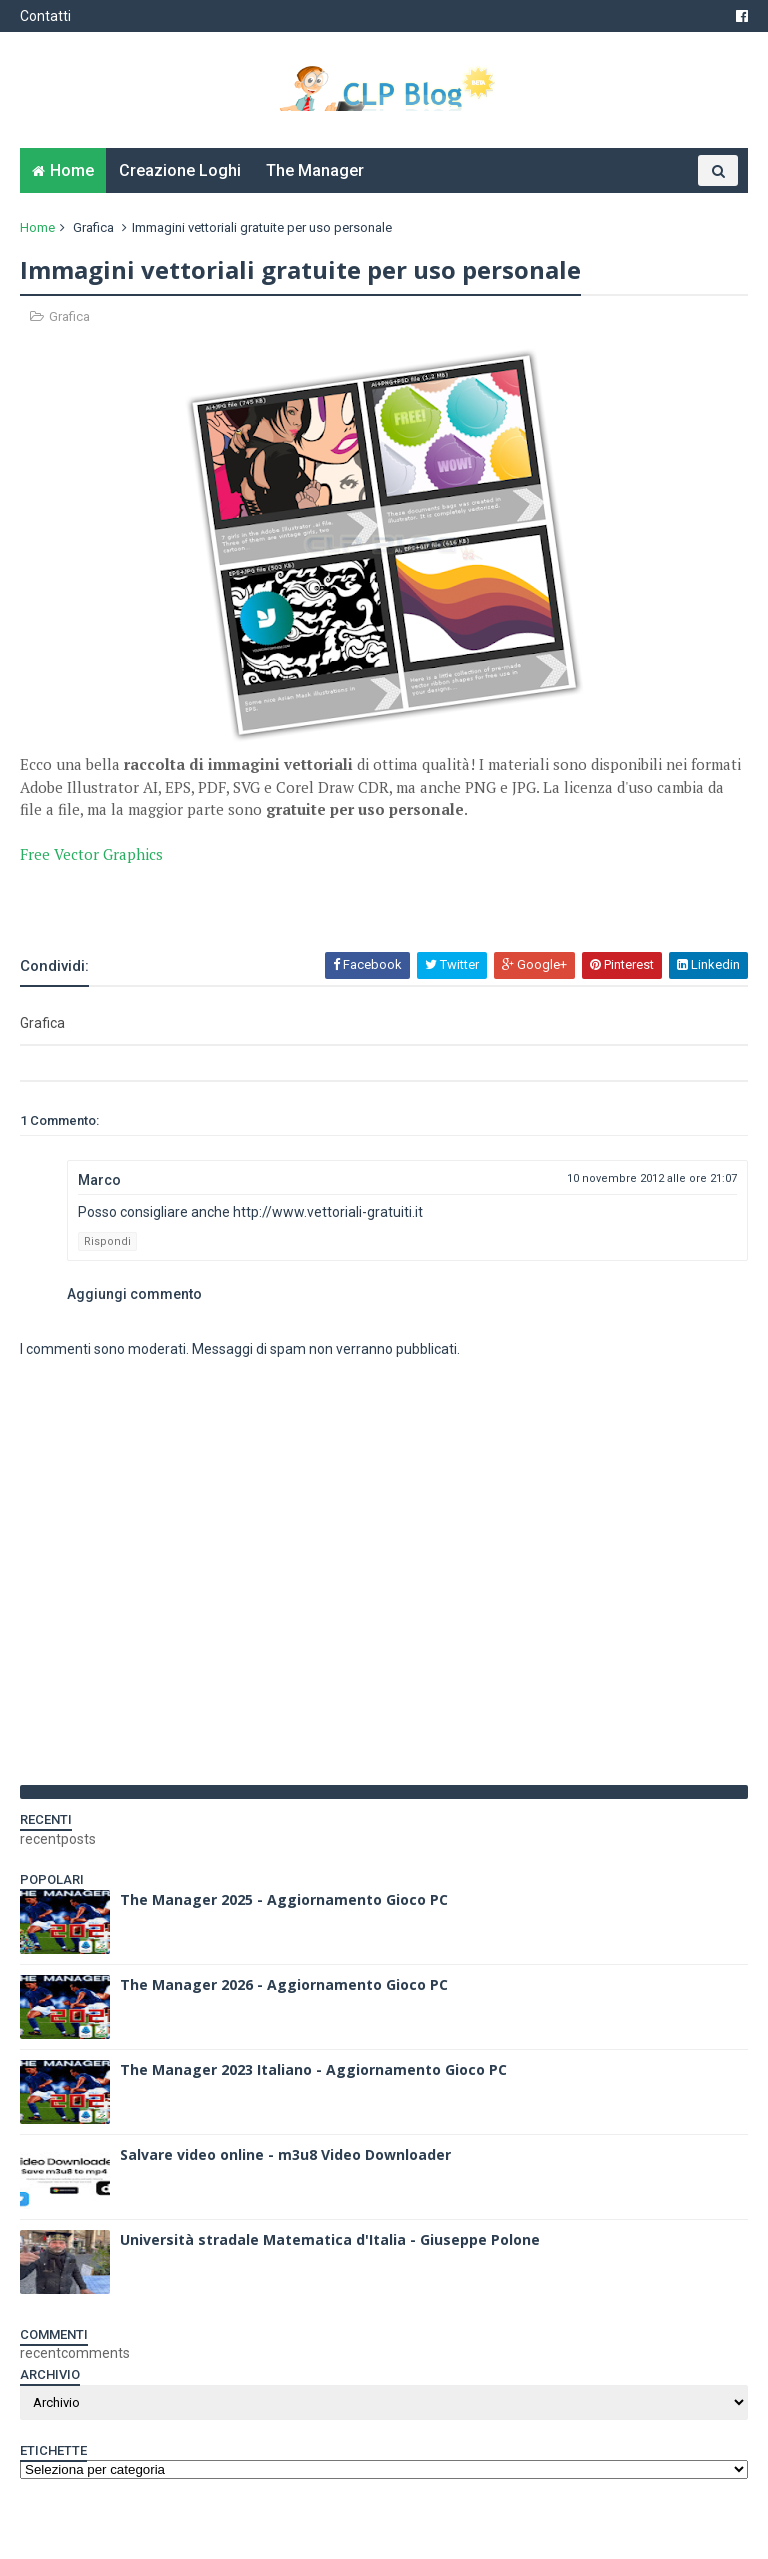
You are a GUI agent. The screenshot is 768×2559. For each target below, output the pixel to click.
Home (72, 170)
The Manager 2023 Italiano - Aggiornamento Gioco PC (313, 2069)
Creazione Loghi (180, 170)
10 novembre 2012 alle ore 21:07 (652, 1178)
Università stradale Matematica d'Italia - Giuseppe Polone (330, 2239)
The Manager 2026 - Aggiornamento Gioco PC (284, 1984)
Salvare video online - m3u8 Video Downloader (285, 2154)
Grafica (93, 227)
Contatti (45, 16)
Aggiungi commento (134, 1294)
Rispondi (107, 1241)
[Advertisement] (254, 896)
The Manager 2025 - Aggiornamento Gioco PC (284, 1899)
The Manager (315, 170)
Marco (99, 1180)
